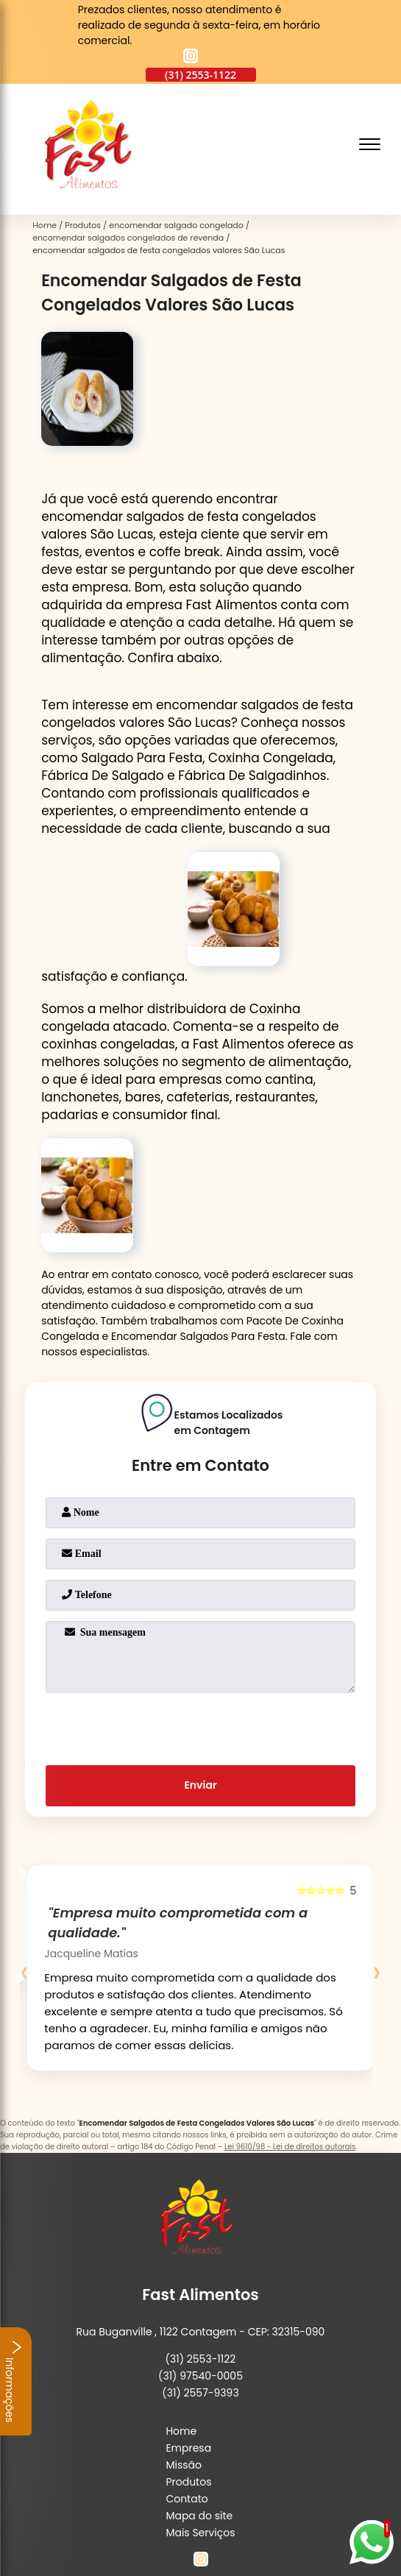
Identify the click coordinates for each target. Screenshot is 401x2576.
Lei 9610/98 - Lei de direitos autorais (289, 2146)
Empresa (188, 2448)
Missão (184, 2465)
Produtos (188, 2481)
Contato (186, 2498)
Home (181, 2431)
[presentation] (201, 1726)
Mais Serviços (200, 2532)
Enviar (200, 1785)
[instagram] (190, 58)
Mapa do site (199, 2515)
